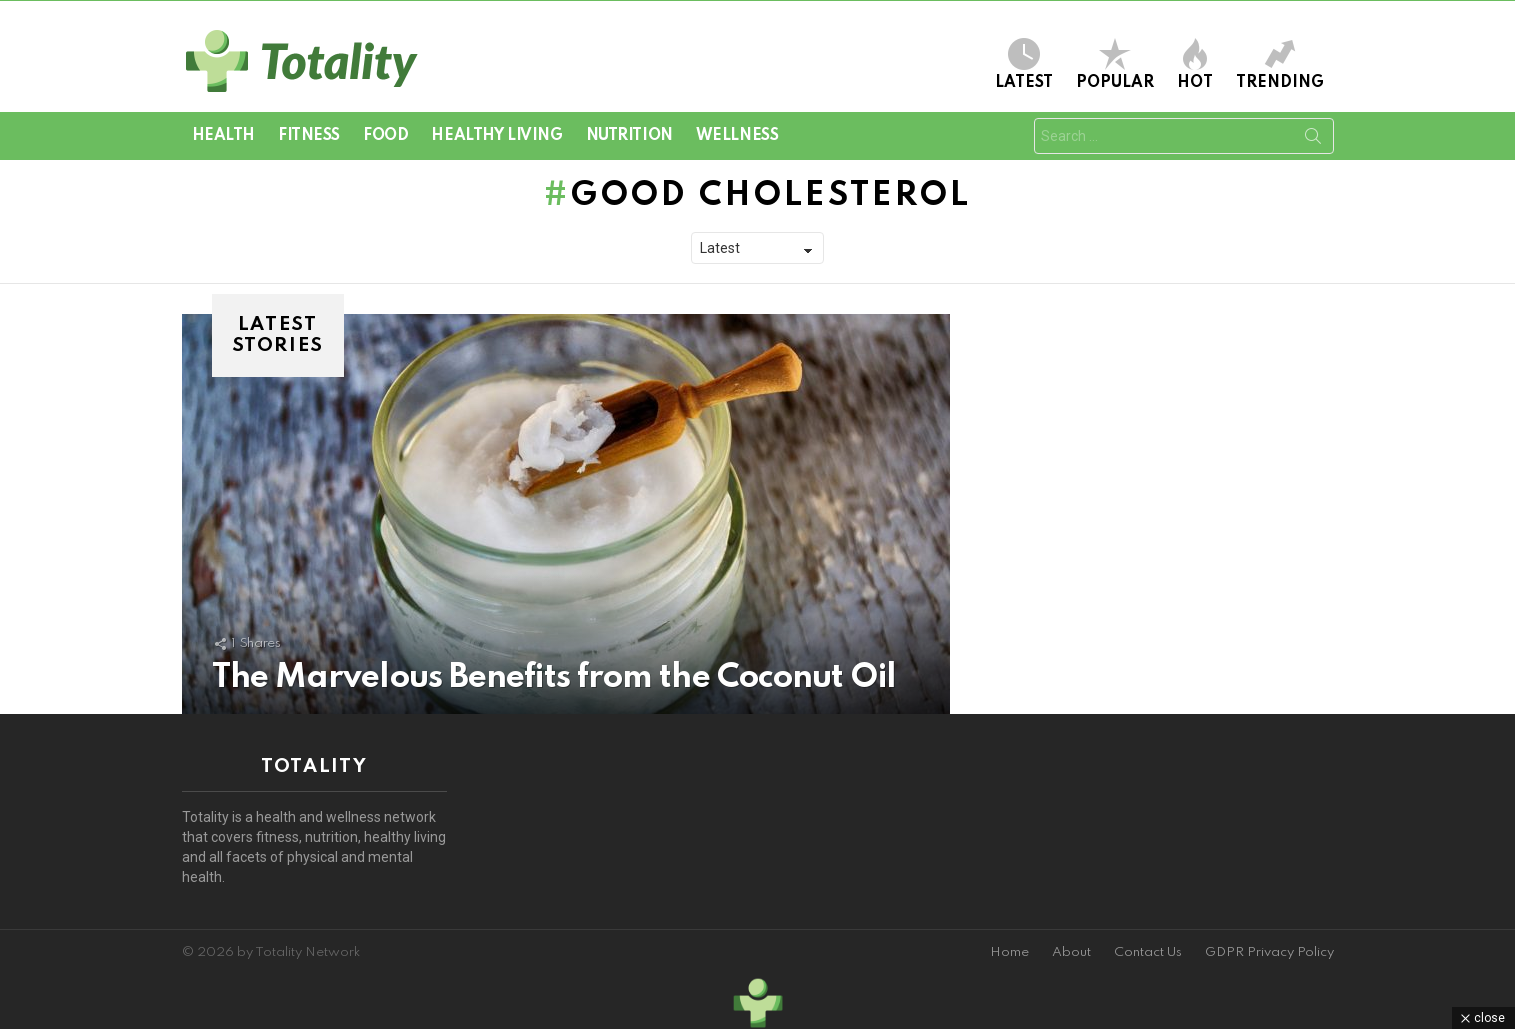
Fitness (309, 136)
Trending (1280, 64)
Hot (1195, 64)
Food (385, 136)
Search (1313, 140)
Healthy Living (496, 136)
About (1071, 952)
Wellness (737, 136)
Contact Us (1148, 952)
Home (1009, 952)
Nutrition (629, 136)
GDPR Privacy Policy (1269, 952)
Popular (1115, 64)
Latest (1024, 64)
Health (223, 136)
